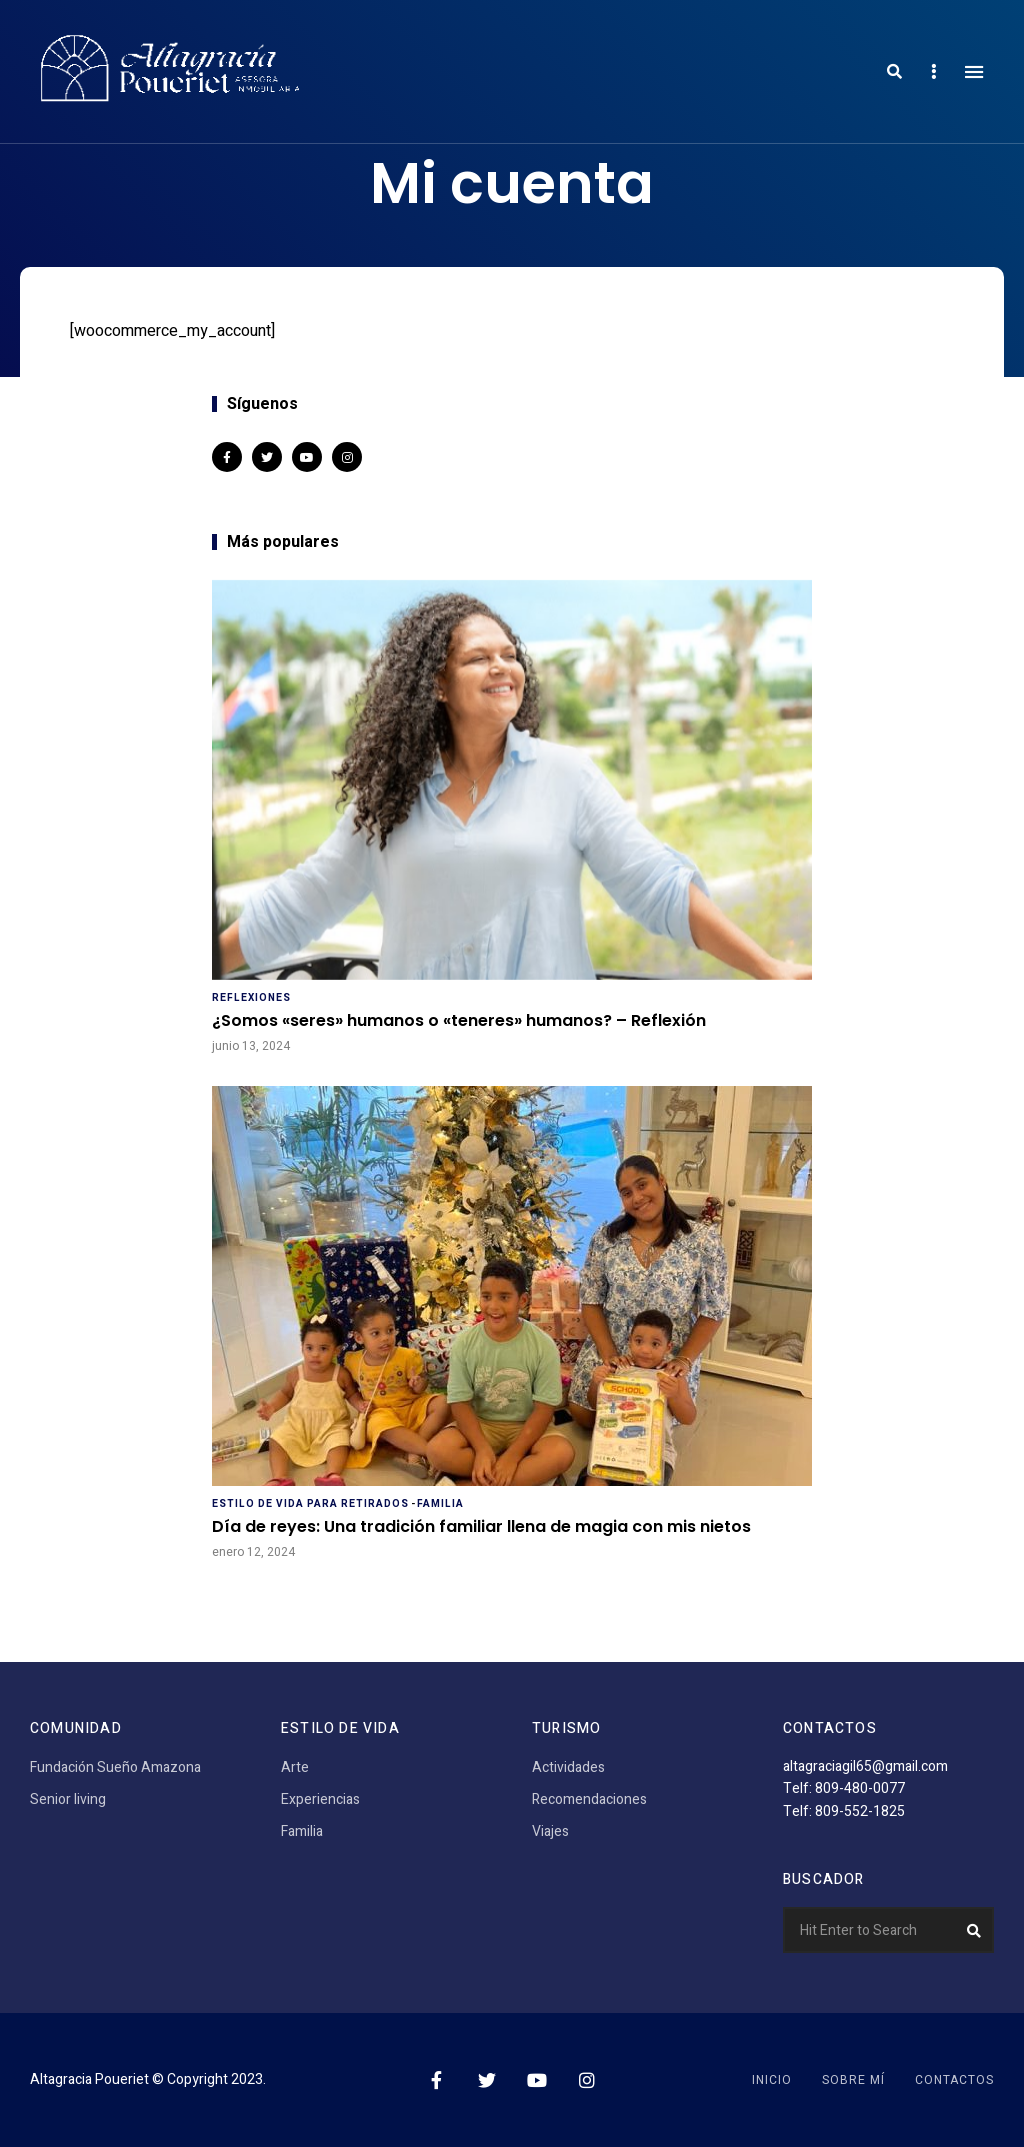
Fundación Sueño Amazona (115, 1767)
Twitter (267, 457)
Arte (295, 1767)
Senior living (68, 1799)
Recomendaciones (589, 1799)
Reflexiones (251, 998)
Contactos (954, 2080)
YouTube (307, 457)
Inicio (772, 2080)
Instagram (347, 457)
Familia (440, 1504)
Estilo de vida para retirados (310, 1504)
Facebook (227, 457)
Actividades (568, 1767)
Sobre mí (853, 2080)
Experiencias (320, 1799)
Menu (974, 72)
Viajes (550, 1831)
